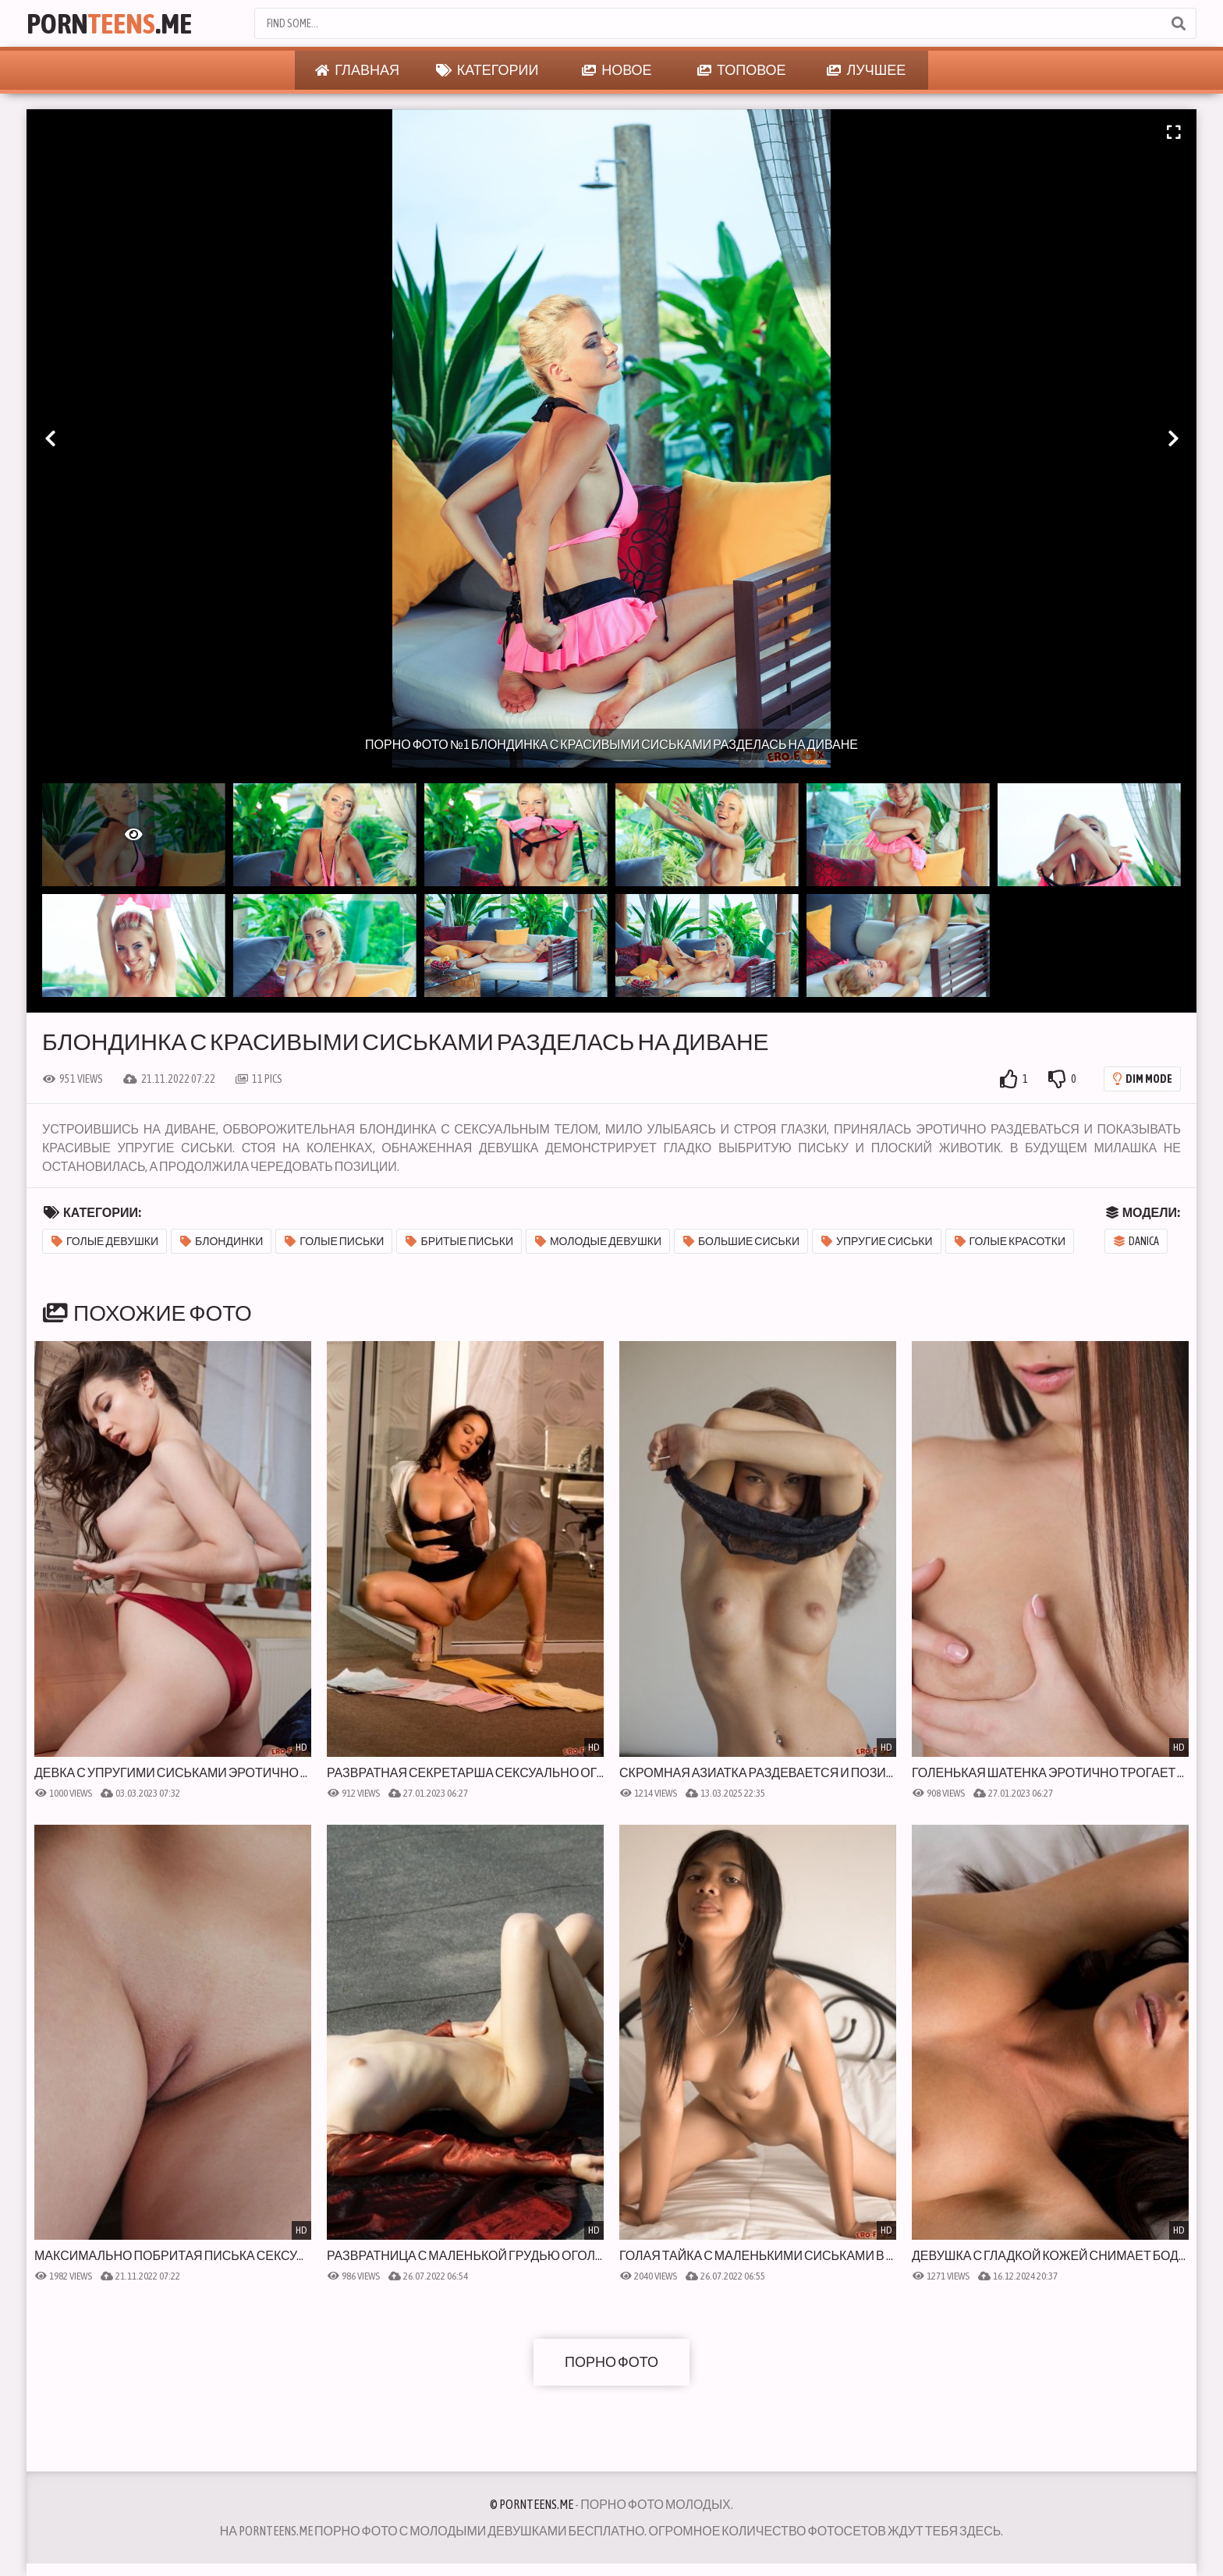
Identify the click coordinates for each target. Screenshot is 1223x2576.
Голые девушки (104, 1241)
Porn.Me (109, 23)
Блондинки (221, 1241)
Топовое (741, 70)
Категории (487, 70)
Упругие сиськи (877, 1241)
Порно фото (611, 2362)
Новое (616, 70)
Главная (357, 70)
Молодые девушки (598, 1241)
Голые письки (334, 1241)
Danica (1136, 1241)
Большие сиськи (741, 1241)
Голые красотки (1010, 1241)
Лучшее (866, 70)
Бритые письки (459, 1241)
